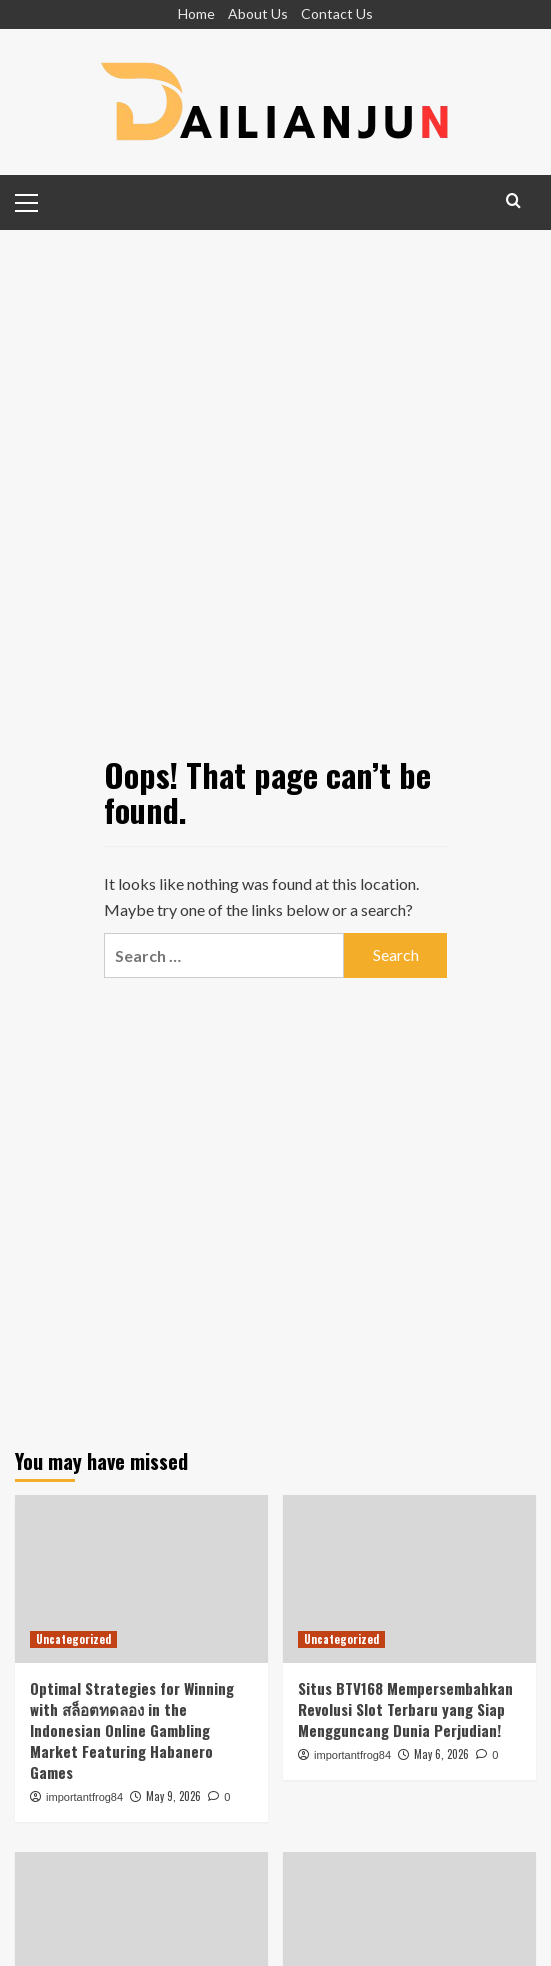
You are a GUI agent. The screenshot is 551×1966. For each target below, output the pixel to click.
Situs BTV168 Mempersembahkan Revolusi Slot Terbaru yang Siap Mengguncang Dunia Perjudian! (405, 1709)
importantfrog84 (84, 1797)
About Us (258, 13)
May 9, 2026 (173, 1796)
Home (196, 13)
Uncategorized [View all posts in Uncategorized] (73, 1639)
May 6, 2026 (441, 1754)
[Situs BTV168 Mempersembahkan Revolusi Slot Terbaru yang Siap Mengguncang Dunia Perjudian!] (409, 1579)
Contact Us (337, 13)
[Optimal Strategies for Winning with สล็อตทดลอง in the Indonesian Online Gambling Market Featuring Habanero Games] (141, 1579)
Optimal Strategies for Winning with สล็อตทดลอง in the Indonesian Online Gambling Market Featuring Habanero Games (132, 1730)
